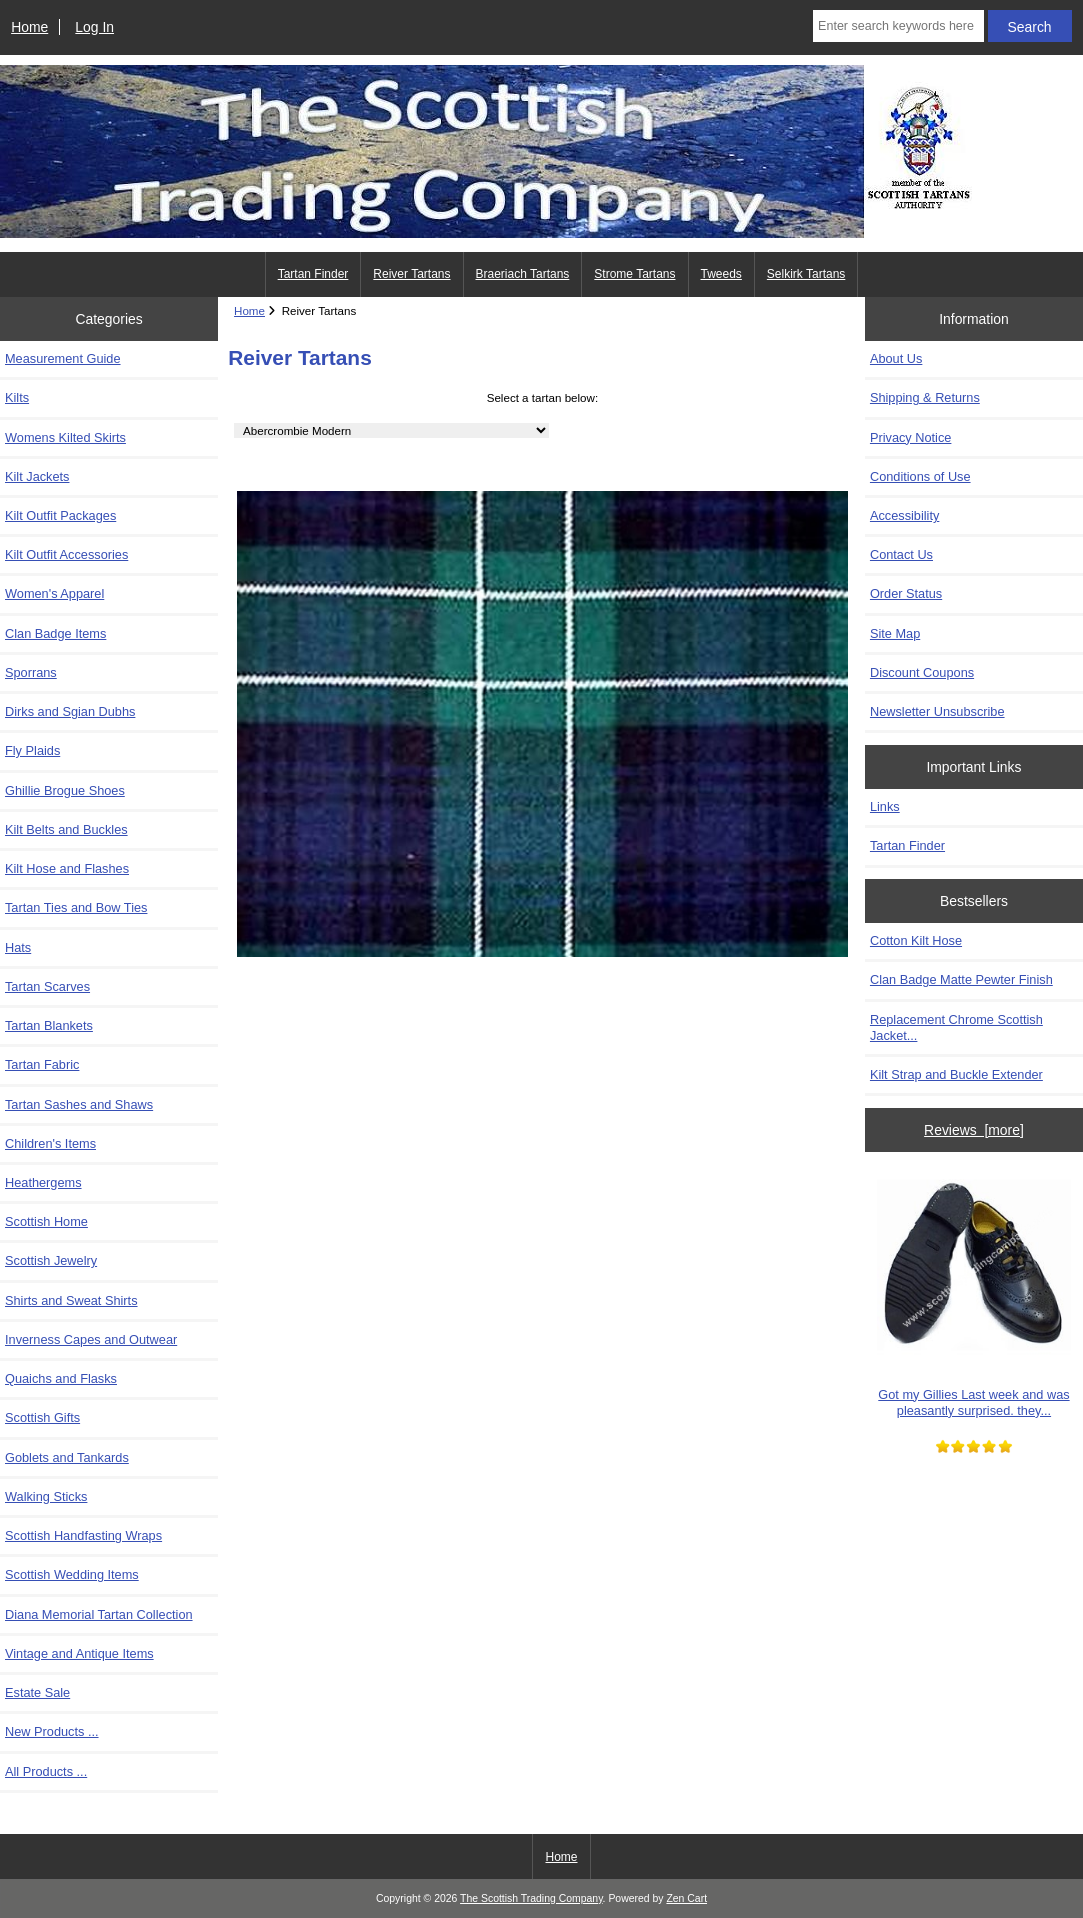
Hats (18, 947)
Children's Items (50, 1143)
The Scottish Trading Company (531, 1898)
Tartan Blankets (49, 1025)
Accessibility (904, 515)
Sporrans (31, 672)
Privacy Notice (910, 437)
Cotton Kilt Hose (916, 940)
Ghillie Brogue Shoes (65, 790)
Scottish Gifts (42, 1417)
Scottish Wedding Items (72, 1574)
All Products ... (46, 1771)
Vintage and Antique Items (79, 1653)
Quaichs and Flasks (61, 1378)
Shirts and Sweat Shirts (71, 1300)
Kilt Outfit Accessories (66, 554)
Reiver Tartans (411, 274)
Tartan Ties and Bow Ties (76, 907)
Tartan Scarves (47, 986)
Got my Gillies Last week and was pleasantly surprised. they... (974, 1292)
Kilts (17, 397)
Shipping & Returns (925, 397)
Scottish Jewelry (51, 1260)
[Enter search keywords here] (898, 26)
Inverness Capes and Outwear (91, 1339)
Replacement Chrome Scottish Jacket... (956, 1027)
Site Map (895, 633)
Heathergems (43, 1182)
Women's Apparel (54, 593)
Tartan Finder (313, 274)
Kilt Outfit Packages (60, 515)
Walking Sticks (46, 1496)
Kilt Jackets (37, 476)
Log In (94, 27)
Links (885, 806)
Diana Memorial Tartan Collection (99, 1614)
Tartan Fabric (42, 1064)
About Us (896, 358)
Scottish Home (46, 1221)
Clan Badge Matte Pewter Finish (961, 979)
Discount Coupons (922, 672)
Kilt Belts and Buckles (66, 829)
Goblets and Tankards (67, 1457)
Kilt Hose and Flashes (67, 868)
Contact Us (901, 554)
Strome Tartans (634, 274)
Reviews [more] (974, 1130)
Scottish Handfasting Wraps (83, 1535)
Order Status (906, 593)
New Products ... (52, 1731)
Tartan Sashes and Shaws (79, 1104)
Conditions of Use (920, 476)
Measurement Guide (63, 358)
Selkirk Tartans (806, 274)
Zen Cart (686, 1898)
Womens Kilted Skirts (65, 437)
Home (29, 27)
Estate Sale (37, 1692)
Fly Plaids (32, 750)
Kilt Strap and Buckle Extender (956, 1074)
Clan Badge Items (55, 633)
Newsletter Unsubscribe (937, 711)
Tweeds (721, 274)
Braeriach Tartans (523, 274)
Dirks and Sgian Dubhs (70, 711)
